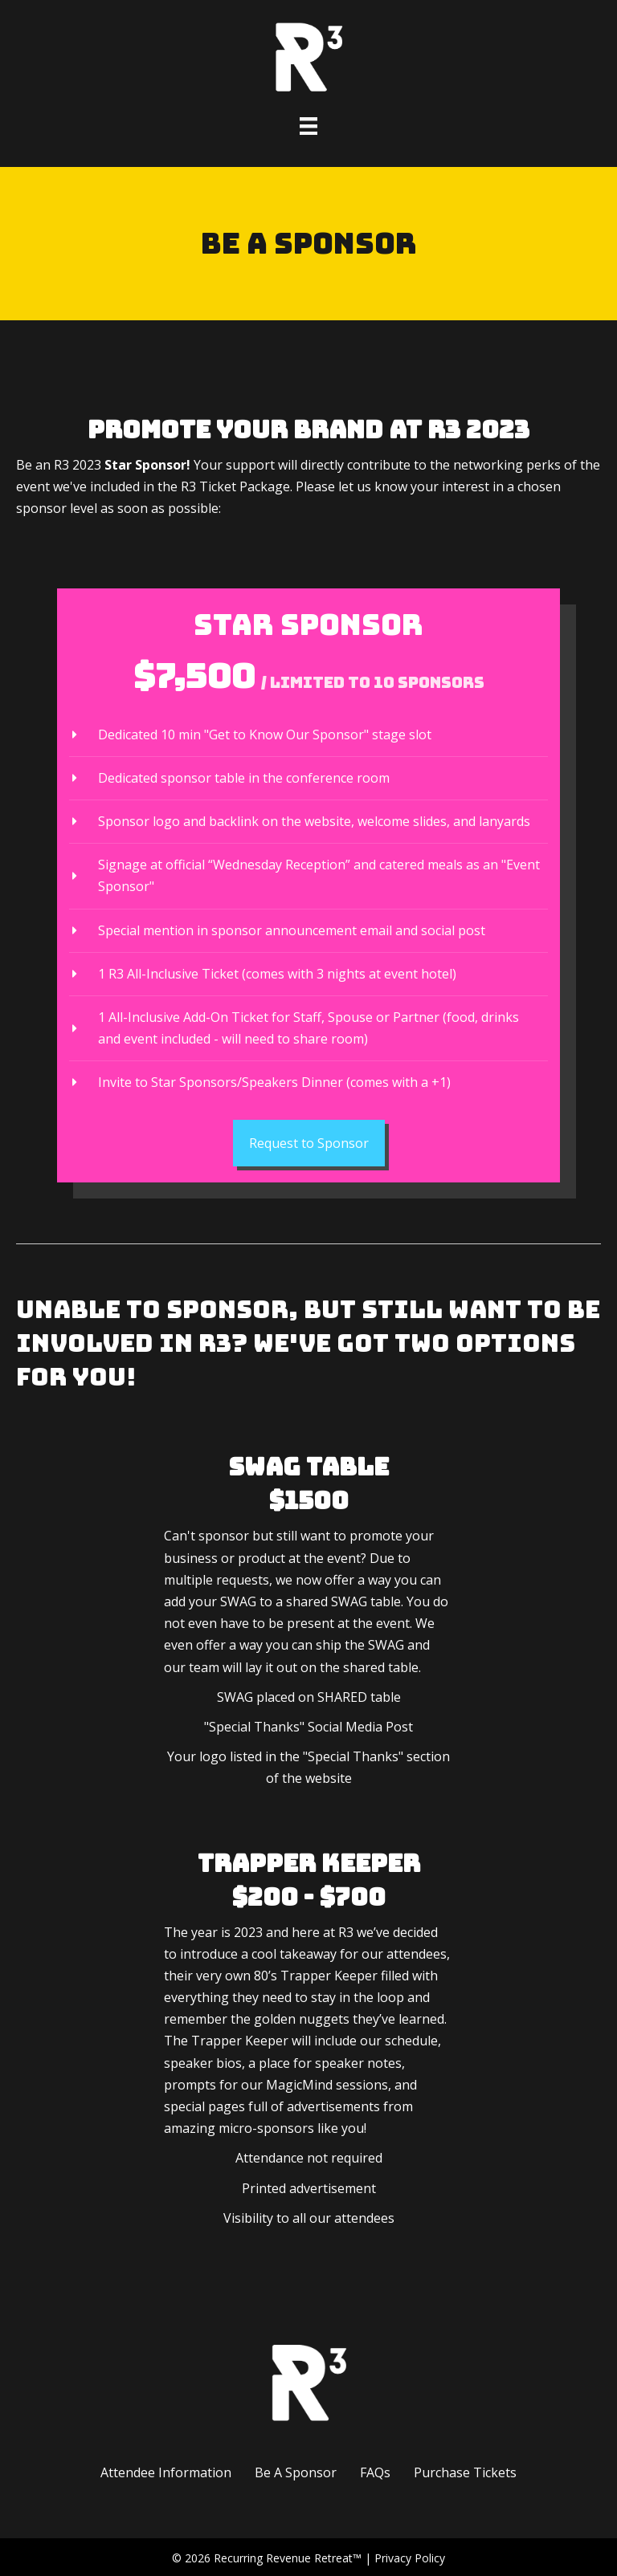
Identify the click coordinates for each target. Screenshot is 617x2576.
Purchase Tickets (465, 2472)
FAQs (375, 2472)
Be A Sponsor (296, 2472)
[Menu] (308, 126)
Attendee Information (165, 2472)
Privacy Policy (409, 2558)
